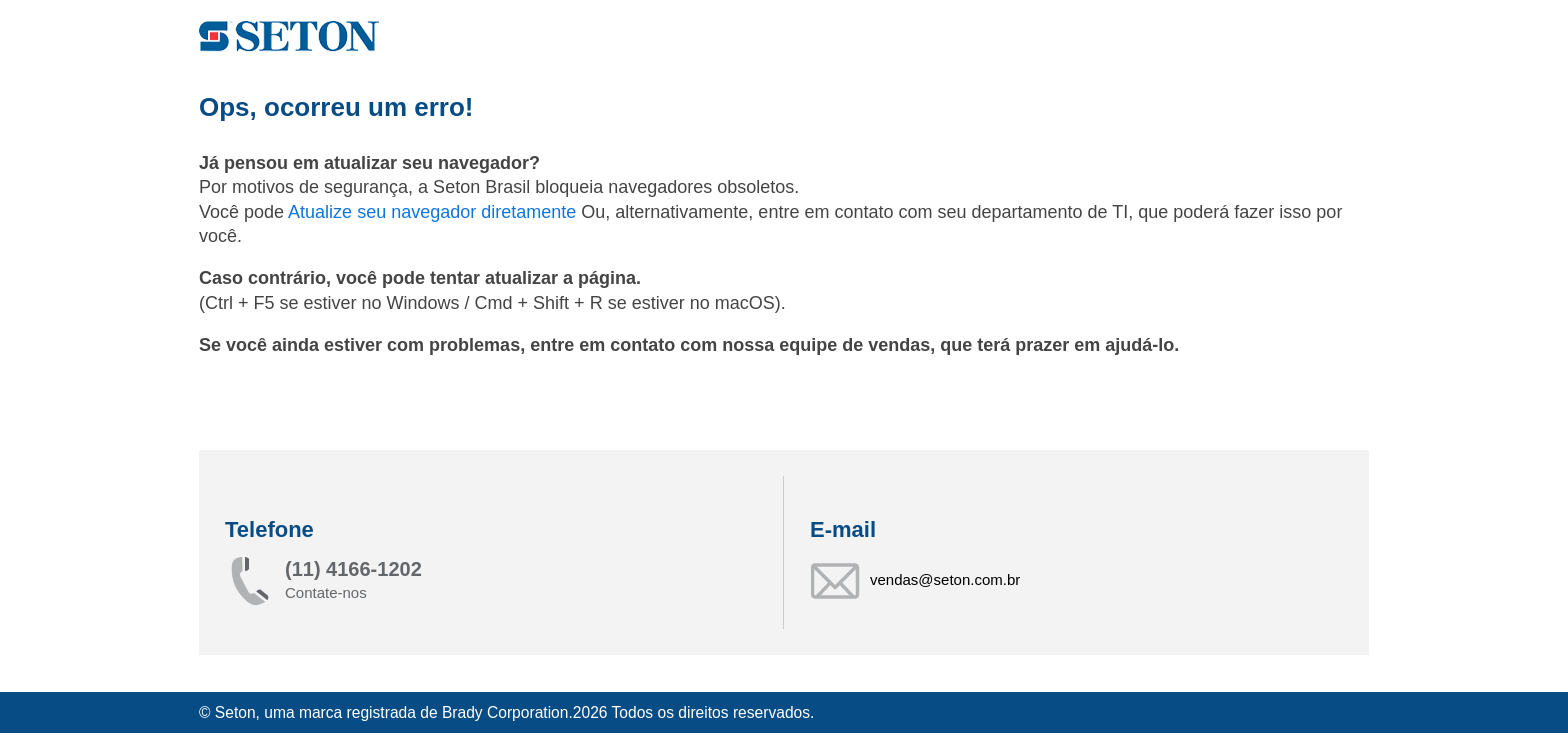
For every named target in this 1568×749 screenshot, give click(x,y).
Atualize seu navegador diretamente (434, 212)
